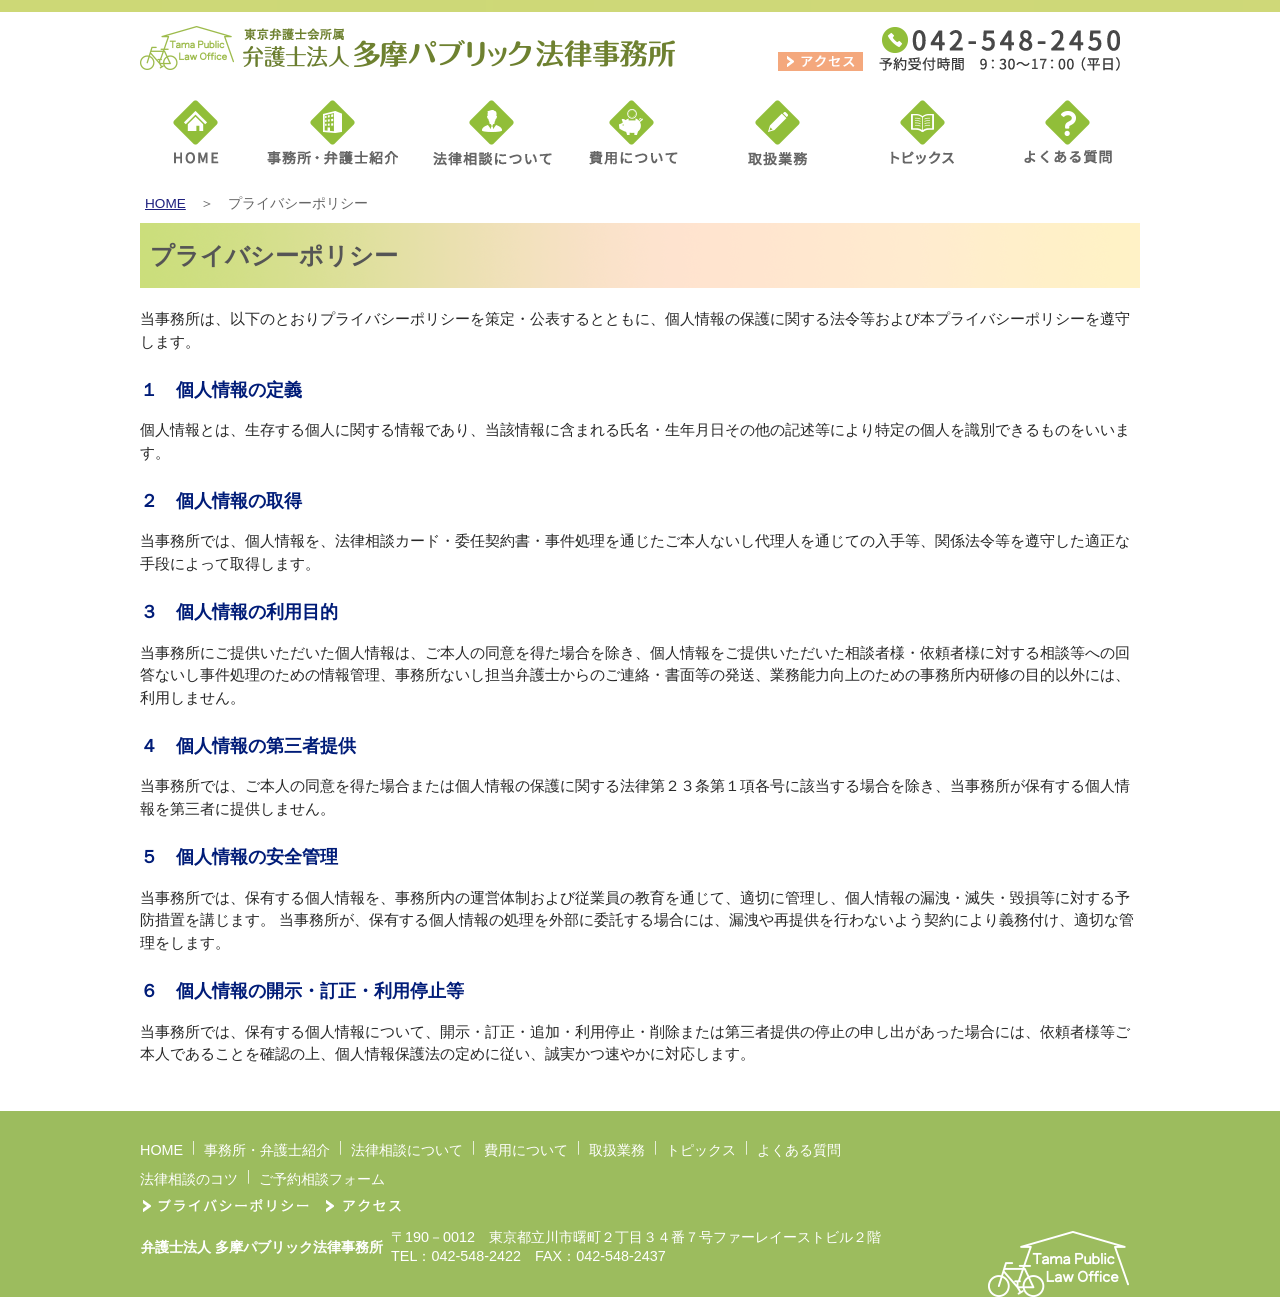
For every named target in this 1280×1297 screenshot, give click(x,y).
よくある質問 (799, 1150)
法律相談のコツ (189, 1179)
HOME (165, 203)
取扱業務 (617, 1150)
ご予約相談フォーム (322, 1179)
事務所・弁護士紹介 (267, 1150)
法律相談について (407, 1150)
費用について (526, 1150)
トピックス (701, 1150)
